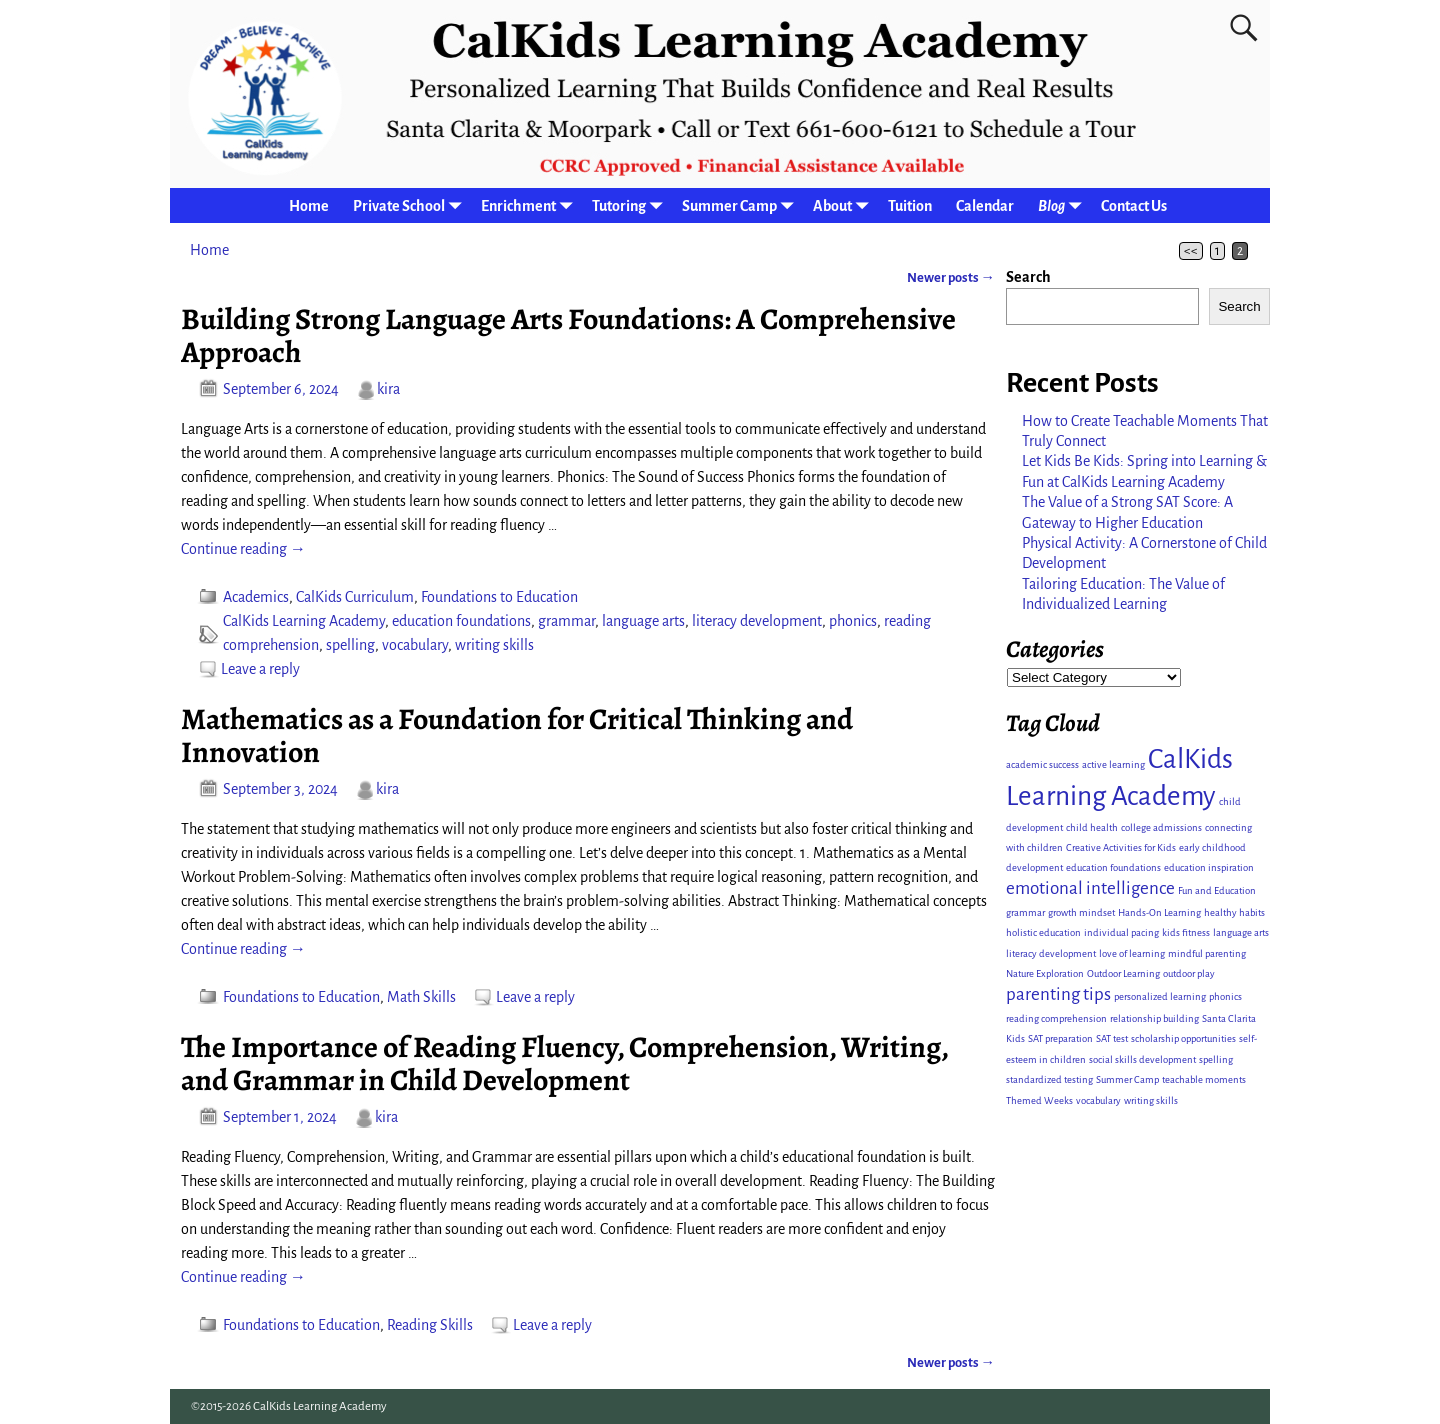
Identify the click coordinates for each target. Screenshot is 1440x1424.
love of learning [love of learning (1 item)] (1132, 953)
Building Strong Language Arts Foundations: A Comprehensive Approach (568, 335)
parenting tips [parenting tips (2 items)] (1058, 994)
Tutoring (631, 205)
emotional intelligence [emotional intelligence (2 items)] (1090, 888)
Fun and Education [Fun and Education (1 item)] (1217, 890)
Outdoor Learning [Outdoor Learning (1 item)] (1123, 973)
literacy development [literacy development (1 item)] (1051, 953)
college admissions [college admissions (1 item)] (1161, 827)
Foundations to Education (499, 597)
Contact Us (1134, 206)
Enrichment (530, 205)
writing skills (494, 645)
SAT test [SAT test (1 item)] (1112, 1038)
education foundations (461, 621)
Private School (411, 205)
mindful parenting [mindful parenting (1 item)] (1207, 953)
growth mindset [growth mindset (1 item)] (1081, 912)
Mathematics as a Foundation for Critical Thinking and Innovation (517, 735)
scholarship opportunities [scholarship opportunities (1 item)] (1183, 1038)
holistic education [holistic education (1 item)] (1043, 932)
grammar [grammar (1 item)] (1025, 912)
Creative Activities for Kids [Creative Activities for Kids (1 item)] (1121, 847)
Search (1028, 277)
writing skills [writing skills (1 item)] (1151, 1100)
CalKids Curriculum (355, 597)
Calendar (985, 206)
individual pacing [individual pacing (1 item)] (1121, 932)
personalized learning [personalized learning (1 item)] (1160, 996)
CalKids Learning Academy (304, 621)
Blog (1063, 205)
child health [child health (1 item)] (1092, 827)
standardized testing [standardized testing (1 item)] (1049, 1079)
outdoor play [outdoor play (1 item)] (1189, 973)
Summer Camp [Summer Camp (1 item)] (1127, 1079)
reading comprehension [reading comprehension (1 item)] (1056, 1018)
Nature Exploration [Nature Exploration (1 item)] (1045, 973)
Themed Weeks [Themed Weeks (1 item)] (1039, 1100)
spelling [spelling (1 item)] (1216, 1059)
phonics (853, 621)
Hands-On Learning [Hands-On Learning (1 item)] (1159, 912)
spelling (350, 645)
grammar (566, 621)
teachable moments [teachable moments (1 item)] (1204, 1079)
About (844, 205)
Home (309, 206)
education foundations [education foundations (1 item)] (1113, 867)
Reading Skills (430, 1325)
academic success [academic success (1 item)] (1042, 764)
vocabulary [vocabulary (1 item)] (1098, 1100)
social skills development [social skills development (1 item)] (1142, 1059)
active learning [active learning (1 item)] (1113, 764)
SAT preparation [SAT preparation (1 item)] (1060, 1038)
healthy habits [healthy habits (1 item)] (1234, 912)
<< (1191, 251)
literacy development (757, 621)
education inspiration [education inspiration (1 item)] (1209, 867)
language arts (643, 621)
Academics (256, 597)
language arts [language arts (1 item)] (1241, 932)
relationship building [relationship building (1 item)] (1154, 1018)
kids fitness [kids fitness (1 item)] (1186, 932)
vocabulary (415, 645)
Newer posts (951, 277)
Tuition (910, 206)
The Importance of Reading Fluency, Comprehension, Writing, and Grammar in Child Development (564, 1063)
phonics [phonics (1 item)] (1225, 996)
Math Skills (421, 997)
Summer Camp (741, 205)
